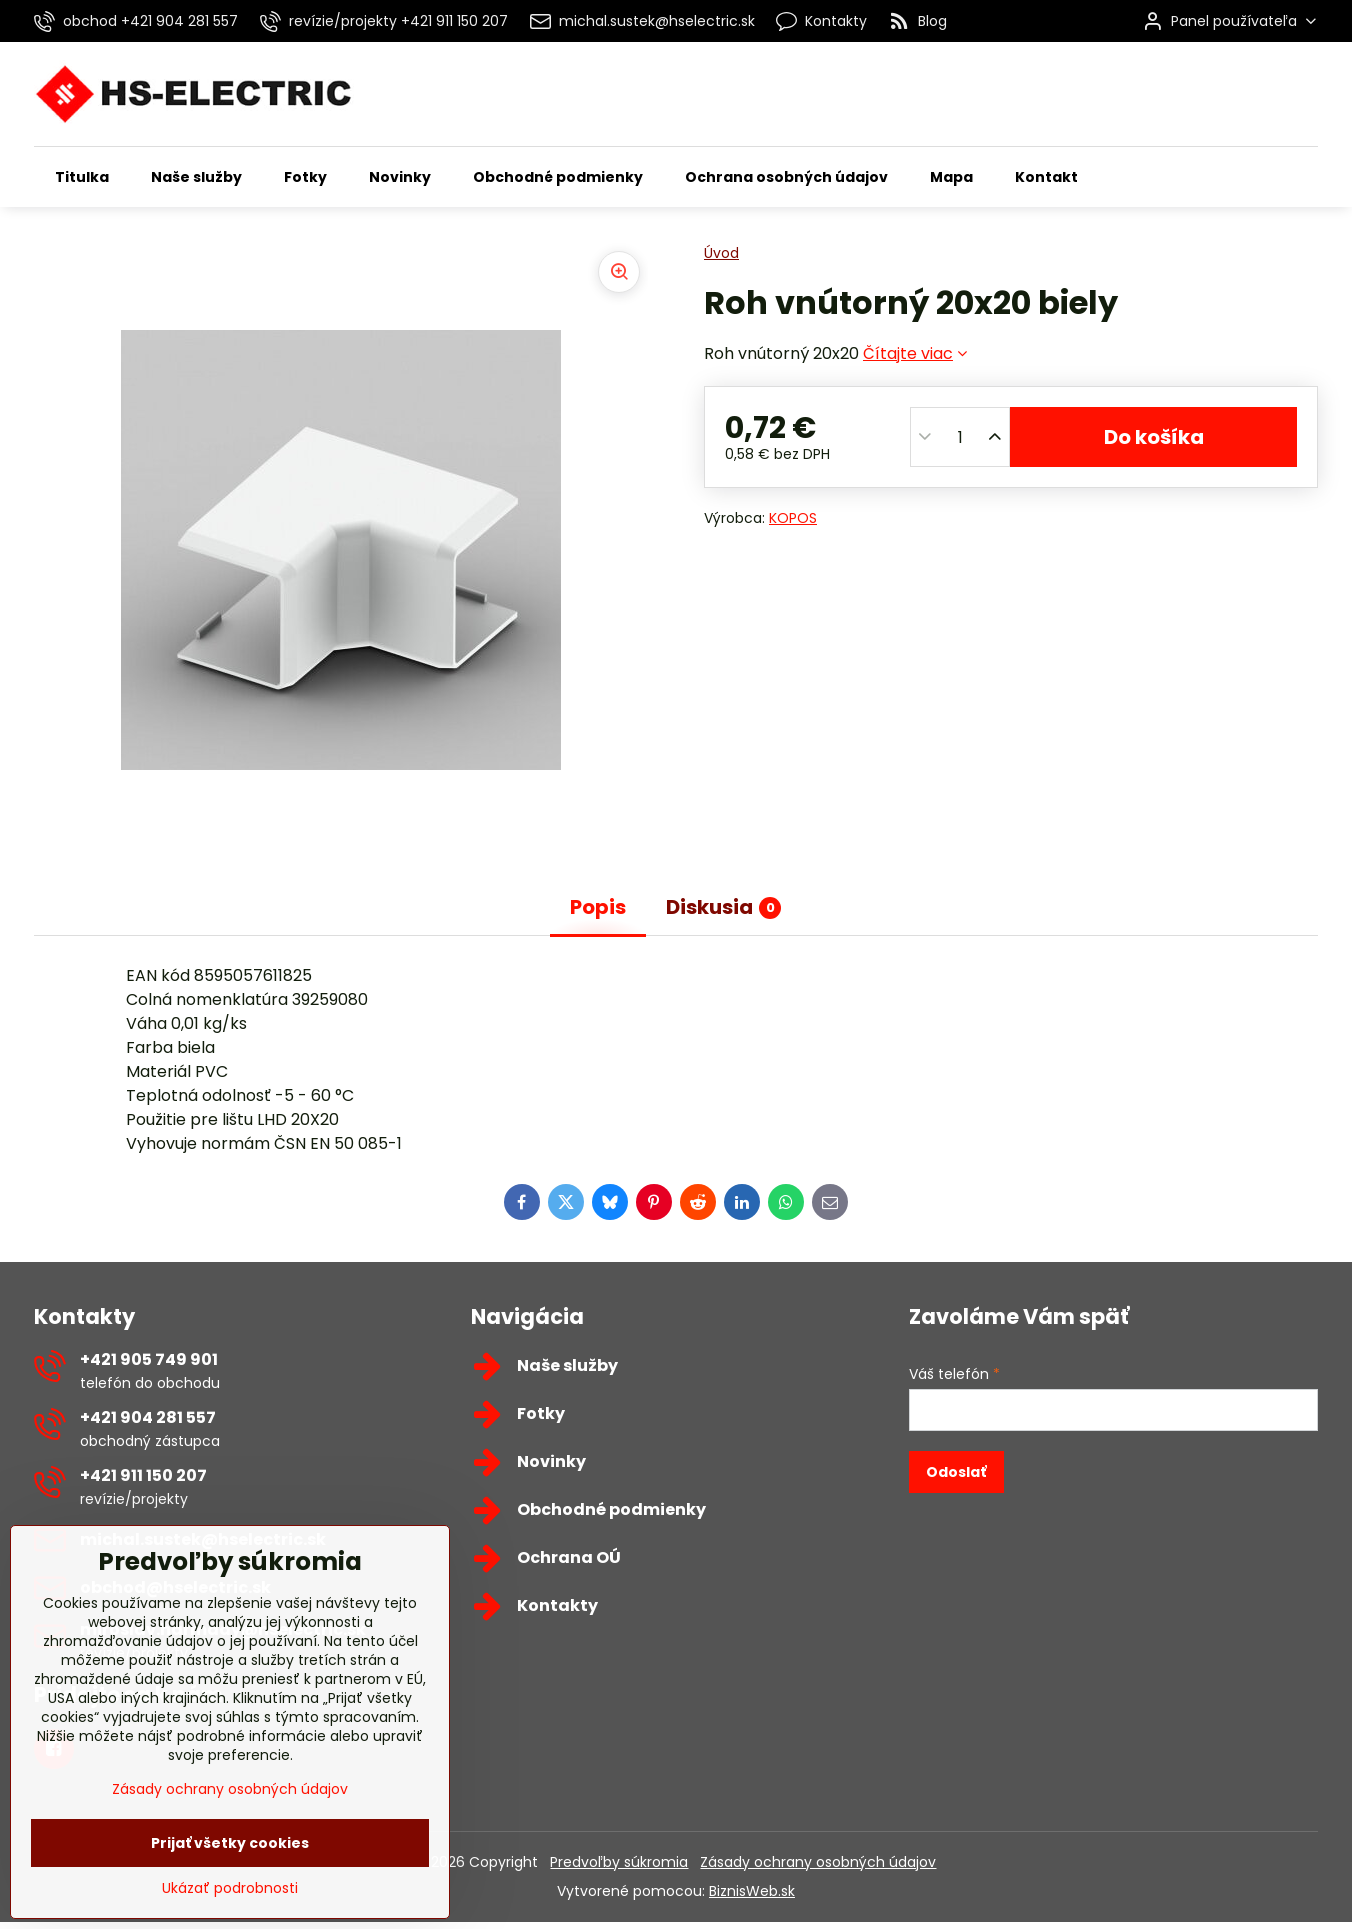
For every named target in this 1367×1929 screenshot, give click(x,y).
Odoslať (956, 1472)
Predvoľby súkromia (619, 1862)
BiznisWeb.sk (752, 1891)
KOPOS (793, 518)
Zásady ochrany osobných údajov (818, 1862)
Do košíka (1154, 437)
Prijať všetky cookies (230, 1899)
